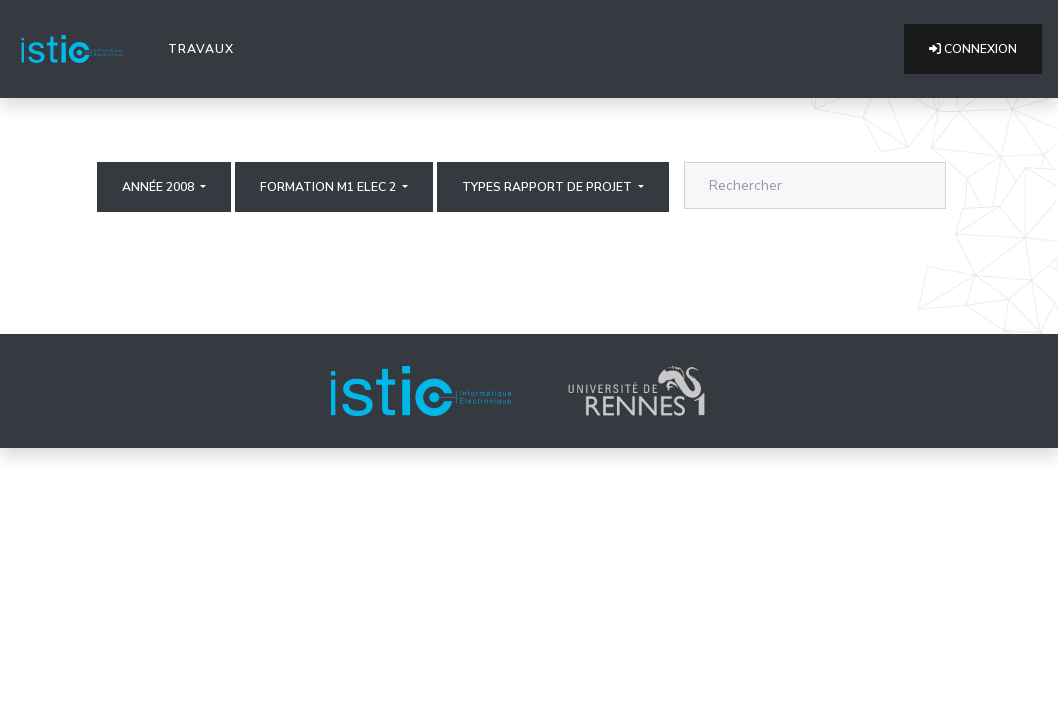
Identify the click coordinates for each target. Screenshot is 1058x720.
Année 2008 (159, 187)
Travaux (205, 48)
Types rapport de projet (548, 187)
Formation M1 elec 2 (329, 187)
